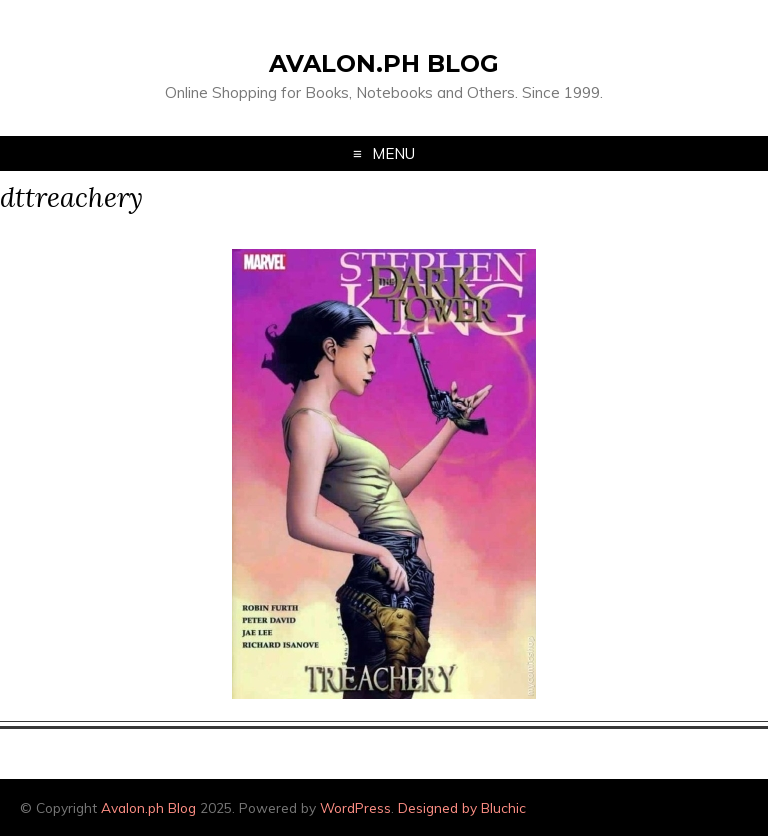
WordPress (355, 807)
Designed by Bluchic (462, 807)
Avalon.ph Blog (384, 63)
